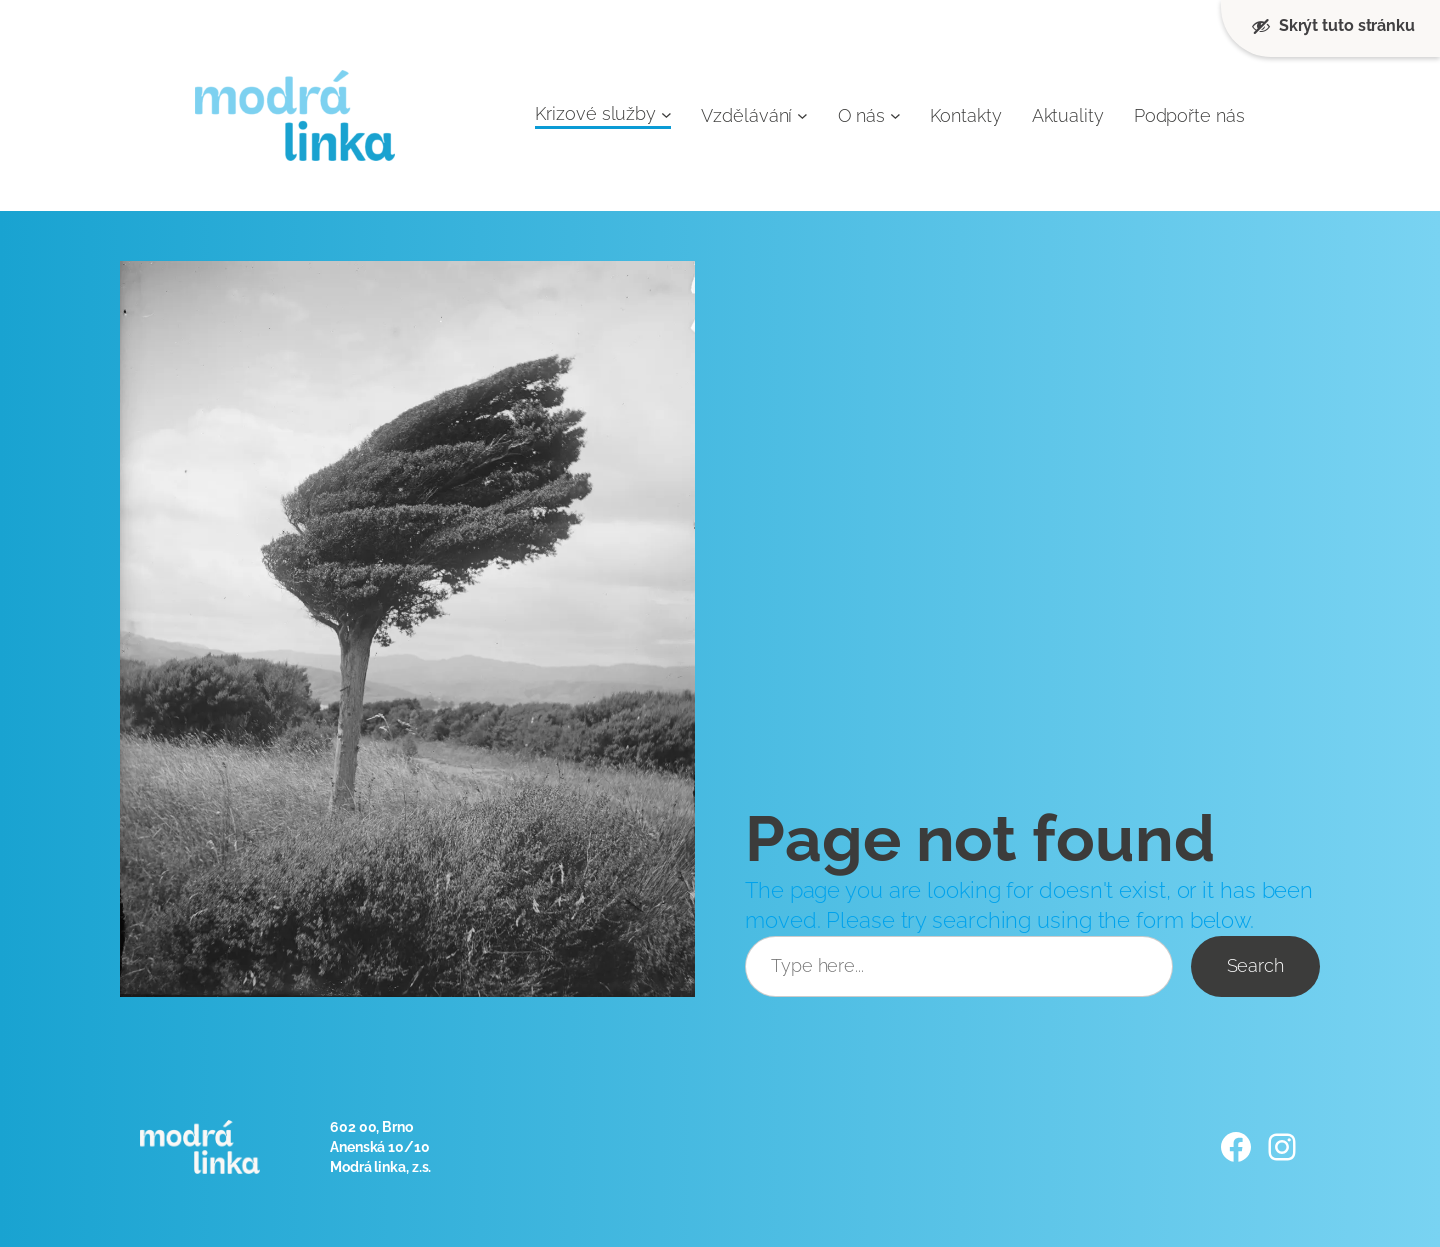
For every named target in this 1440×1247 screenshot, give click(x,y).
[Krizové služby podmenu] (666, 113)
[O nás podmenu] (895, 115)
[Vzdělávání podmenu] (802, 115)
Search (1255, 965)
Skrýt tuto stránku (1333, 26)
